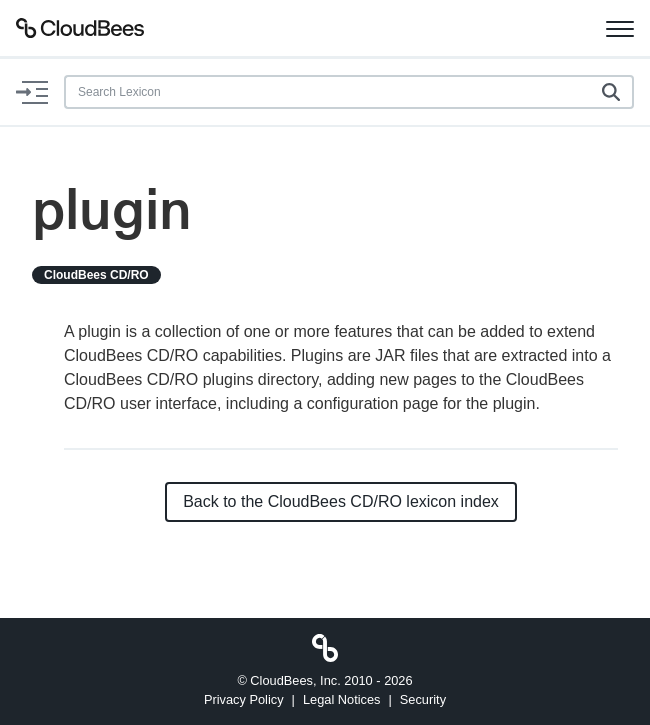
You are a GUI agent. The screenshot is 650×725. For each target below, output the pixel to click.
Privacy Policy (244, 699)
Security (423, 699)
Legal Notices (342, 699)
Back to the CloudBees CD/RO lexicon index (341, 501)
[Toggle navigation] (620, 28)
